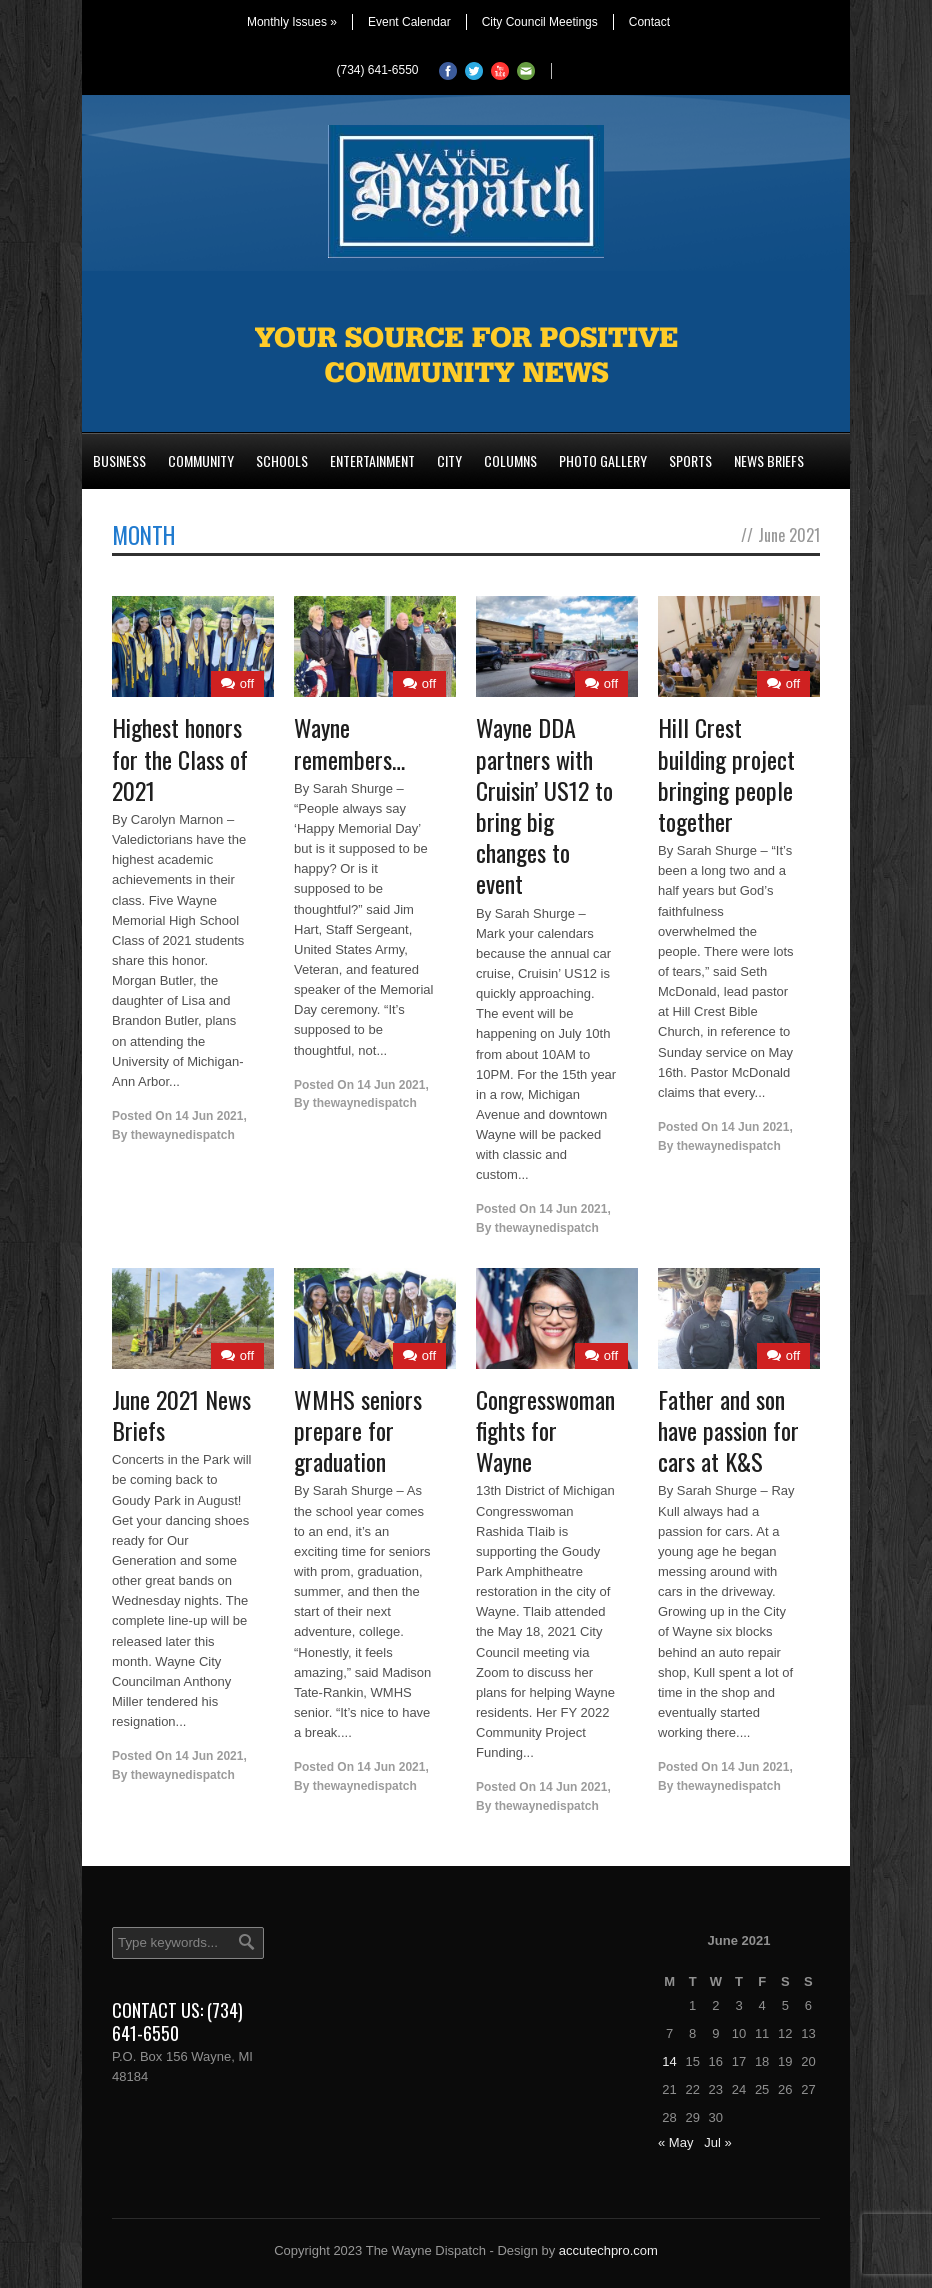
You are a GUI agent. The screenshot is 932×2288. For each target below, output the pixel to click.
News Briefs (769, 460)
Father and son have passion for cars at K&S (728, 1430)
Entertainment (372, 460)
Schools (282, 460)
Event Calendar (409, 22)
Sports (690, 460)
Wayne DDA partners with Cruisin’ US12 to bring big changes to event (544, 805)
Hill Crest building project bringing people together (726, 774)
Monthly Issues (292, 22)
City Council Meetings (540, 22)
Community (201, 460)
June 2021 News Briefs (181, 1414)
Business (119, 460)
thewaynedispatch (183, 1135)
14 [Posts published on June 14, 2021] (669, 2061)
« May (675, 2142)
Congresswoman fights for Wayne (545, 1430)
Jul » (717, 2142)
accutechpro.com (608, 2250)
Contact (649, 22)
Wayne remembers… (349, 742)
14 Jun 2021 (209, 1116)
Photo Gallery (603, 460)
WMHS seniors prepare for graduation (358, 1430)
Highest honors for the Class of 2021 (180, 758)
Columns (510, 460)
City (449, 460)
